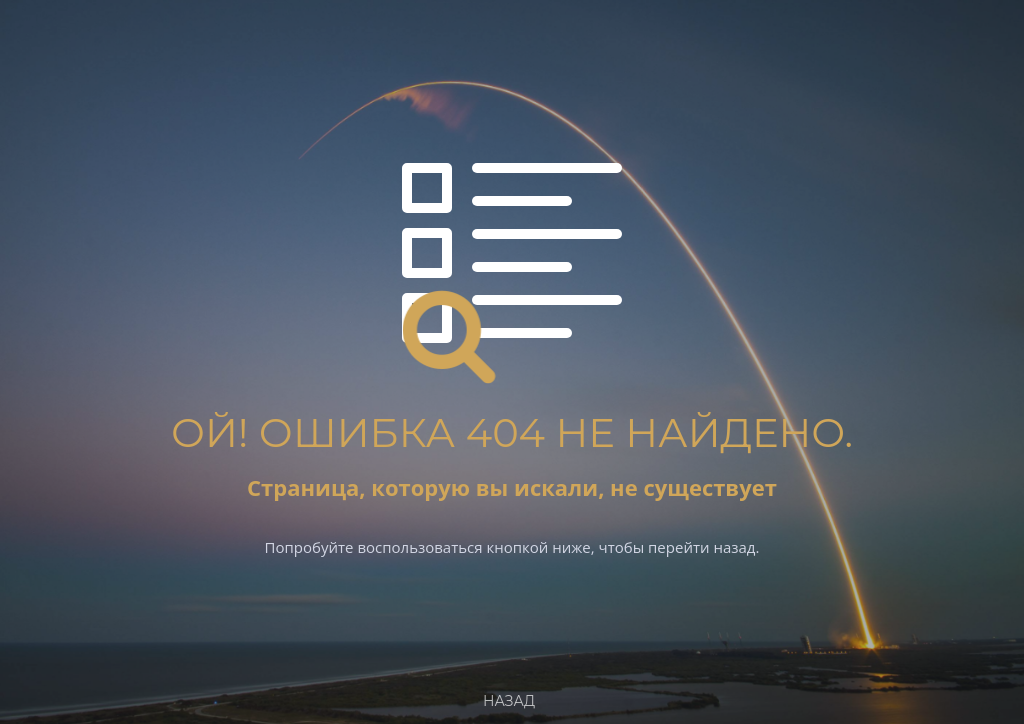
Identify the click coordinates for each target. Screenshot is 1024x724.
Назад (509, 701)
